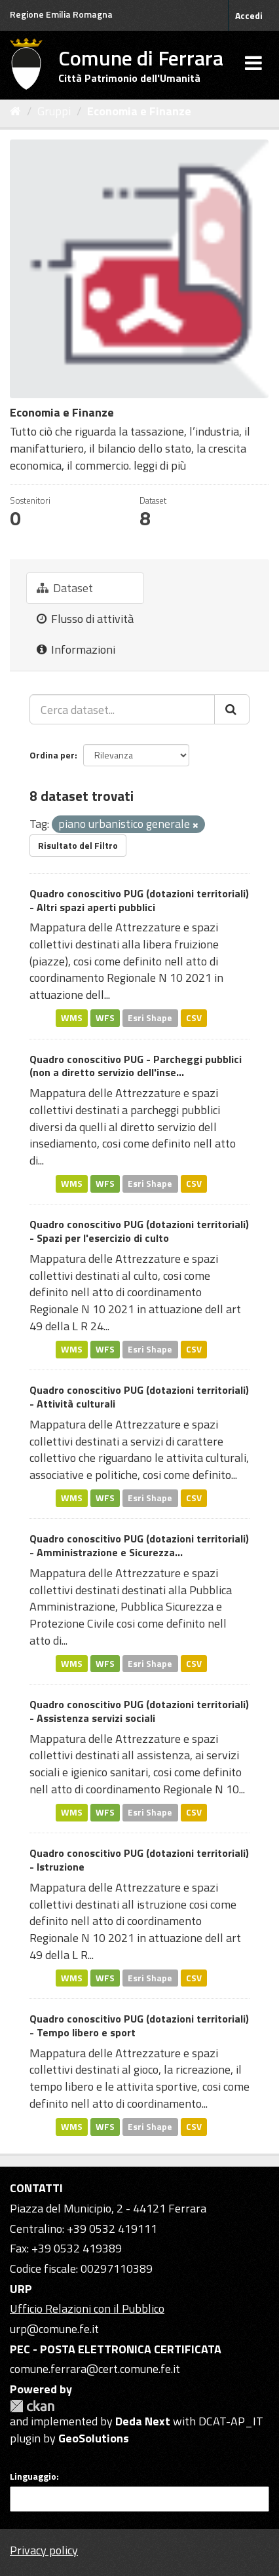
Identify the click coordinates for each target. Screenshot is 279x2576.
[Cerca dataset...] (122, 709)
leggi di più (160, 465)
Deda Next (142, 2421)
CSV (194, 1017)
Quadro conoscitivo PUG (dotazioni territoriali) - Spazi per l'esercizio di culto (139, 1231)
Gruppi (54, 111)
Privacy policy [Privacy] (44, 2550)
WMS (72, 1017)
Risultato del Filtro (78, 845)
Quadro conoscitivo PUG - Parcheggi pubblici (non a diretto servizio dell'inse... (135, 1066)
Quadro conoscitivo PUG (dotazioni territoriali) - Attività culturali (139, 1396)
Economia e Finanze (139, 111)
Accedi (249, 15)
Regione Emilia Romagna (61, 14)
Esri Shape (150, 1017)
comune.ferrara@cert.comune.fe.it (95, 2369)
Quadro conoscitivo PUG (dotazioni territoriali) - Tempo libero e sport (139, 2025)
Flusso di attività (85, 618)
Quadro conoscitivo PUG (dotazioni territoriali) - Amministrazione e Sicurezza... (139, 1545)
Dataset (65, 588)
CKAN (32, 2406)
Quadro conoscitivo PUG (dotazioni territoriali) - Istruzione (139, 1860)
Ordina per (52, 755)
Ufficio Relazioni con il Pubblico (87, 2308)
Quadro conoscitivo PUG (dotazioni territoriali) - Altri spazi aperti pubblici (139, 900)
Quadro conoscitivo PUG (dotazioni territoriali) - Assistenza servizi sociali (139, 1711)
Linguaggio (33, 2476)
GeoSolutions (93, 2438)
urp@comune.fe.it (54, 2329)
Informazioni (76, 649)
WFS (105, 1017)
